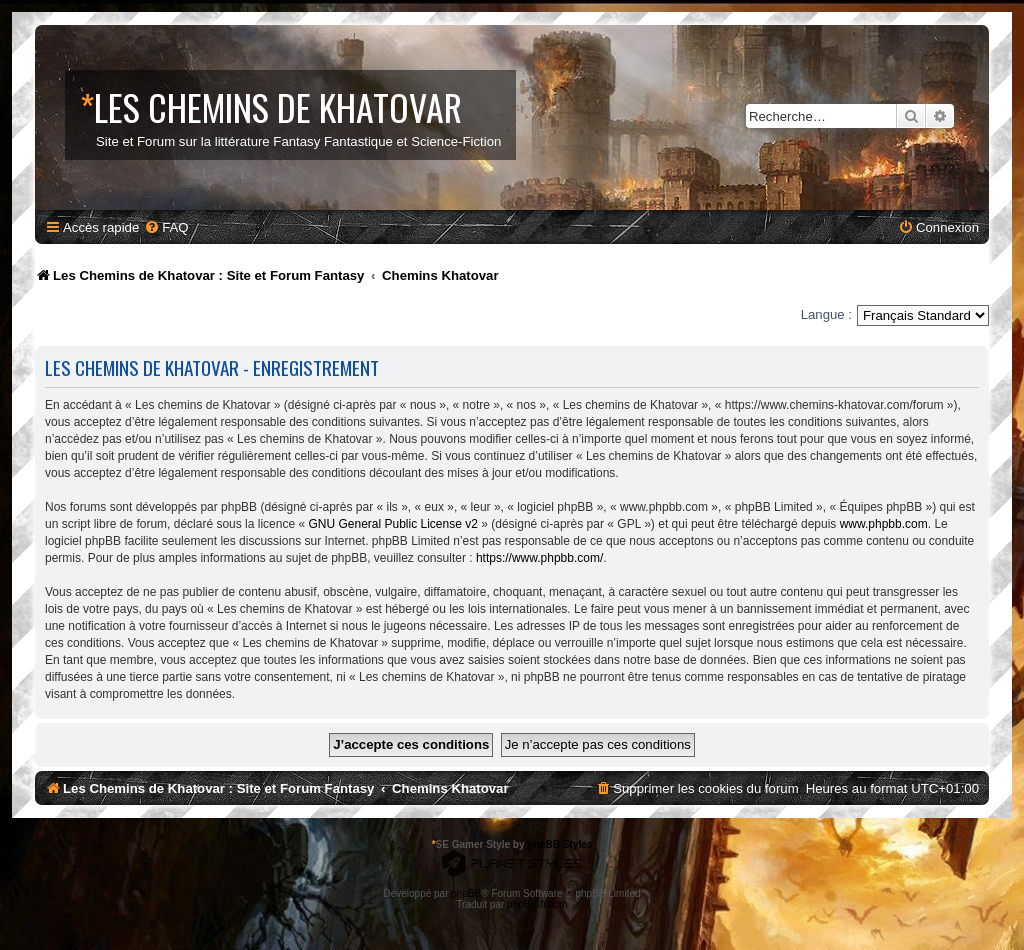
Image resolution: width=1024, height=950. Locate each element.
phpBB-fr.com (537, 904)
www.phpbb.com (884, 524)
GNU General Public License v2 (392, 524)
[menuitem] (166, 227)
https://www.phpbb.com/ (539, 558)
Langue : (826, 314)
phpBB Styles (559, 844)
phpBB (466, 893)
